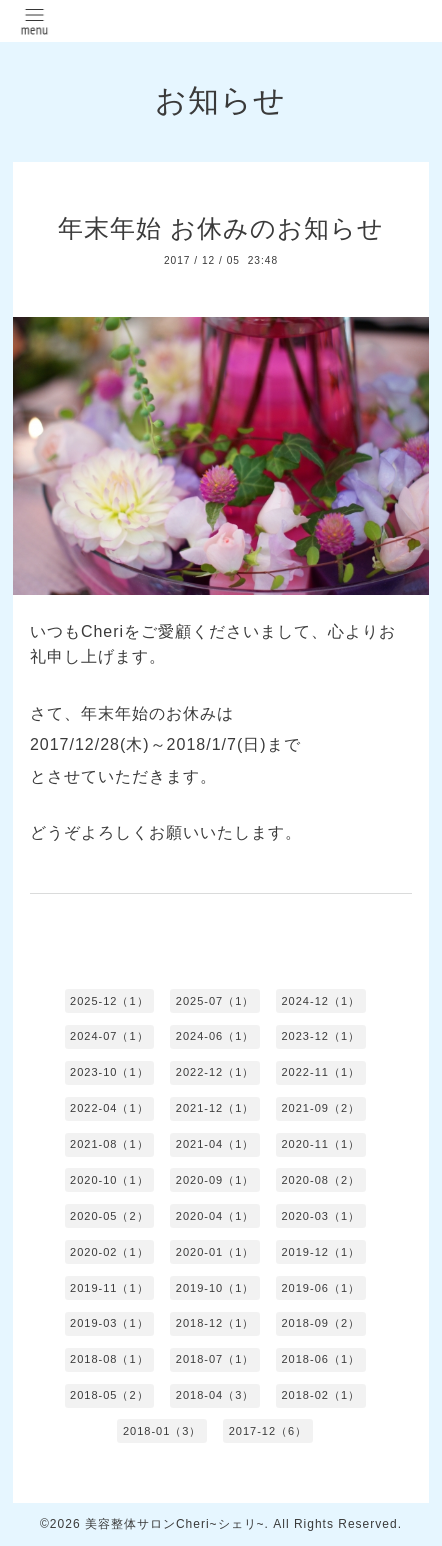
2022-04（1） (109, 1108)
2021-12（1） (215, 1108)
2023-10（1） (109, 1072)
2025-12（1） (109, 1001)
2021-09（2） (320, 1108)
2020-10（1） (109, 1180)
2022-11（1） (320, 1072)
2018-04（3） (215, 1395)
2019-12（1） (320, 1252)
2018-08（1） (109, 1359)
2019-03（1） (109, 1323)
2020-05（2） (109, 1216)
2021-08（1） (109, 1144)
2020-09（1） (215, 1180)
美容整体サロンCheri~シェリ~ (175, 1524)
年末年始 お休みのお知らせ (221, 228)
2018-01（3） (162, 1431)
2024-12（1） (320, 1001)
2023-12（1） (320, 1036)
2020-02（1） (109, 1252)
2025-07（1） (215, 1001)
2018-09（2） (320, 1323)
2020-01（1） (215, 1252)
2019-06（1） (320, 1288)
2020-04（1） (215, 1216)
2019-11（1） (109, 1288)
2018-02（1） (320, 1395)
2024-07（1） (109, 1036)
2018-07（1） (215, 1359)
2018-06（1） (320, 1359)
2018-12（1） (215, 1323)
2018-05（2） (109, 1395)
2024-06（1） (215, 1036)
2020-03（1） (320, 1216)
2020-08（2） (320, 1180)
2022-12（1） (215, 1072)
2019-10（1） (215, 1288)
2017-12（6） (268, 1431)
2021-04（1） (215, 1144)
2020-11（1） (320, 1144)
